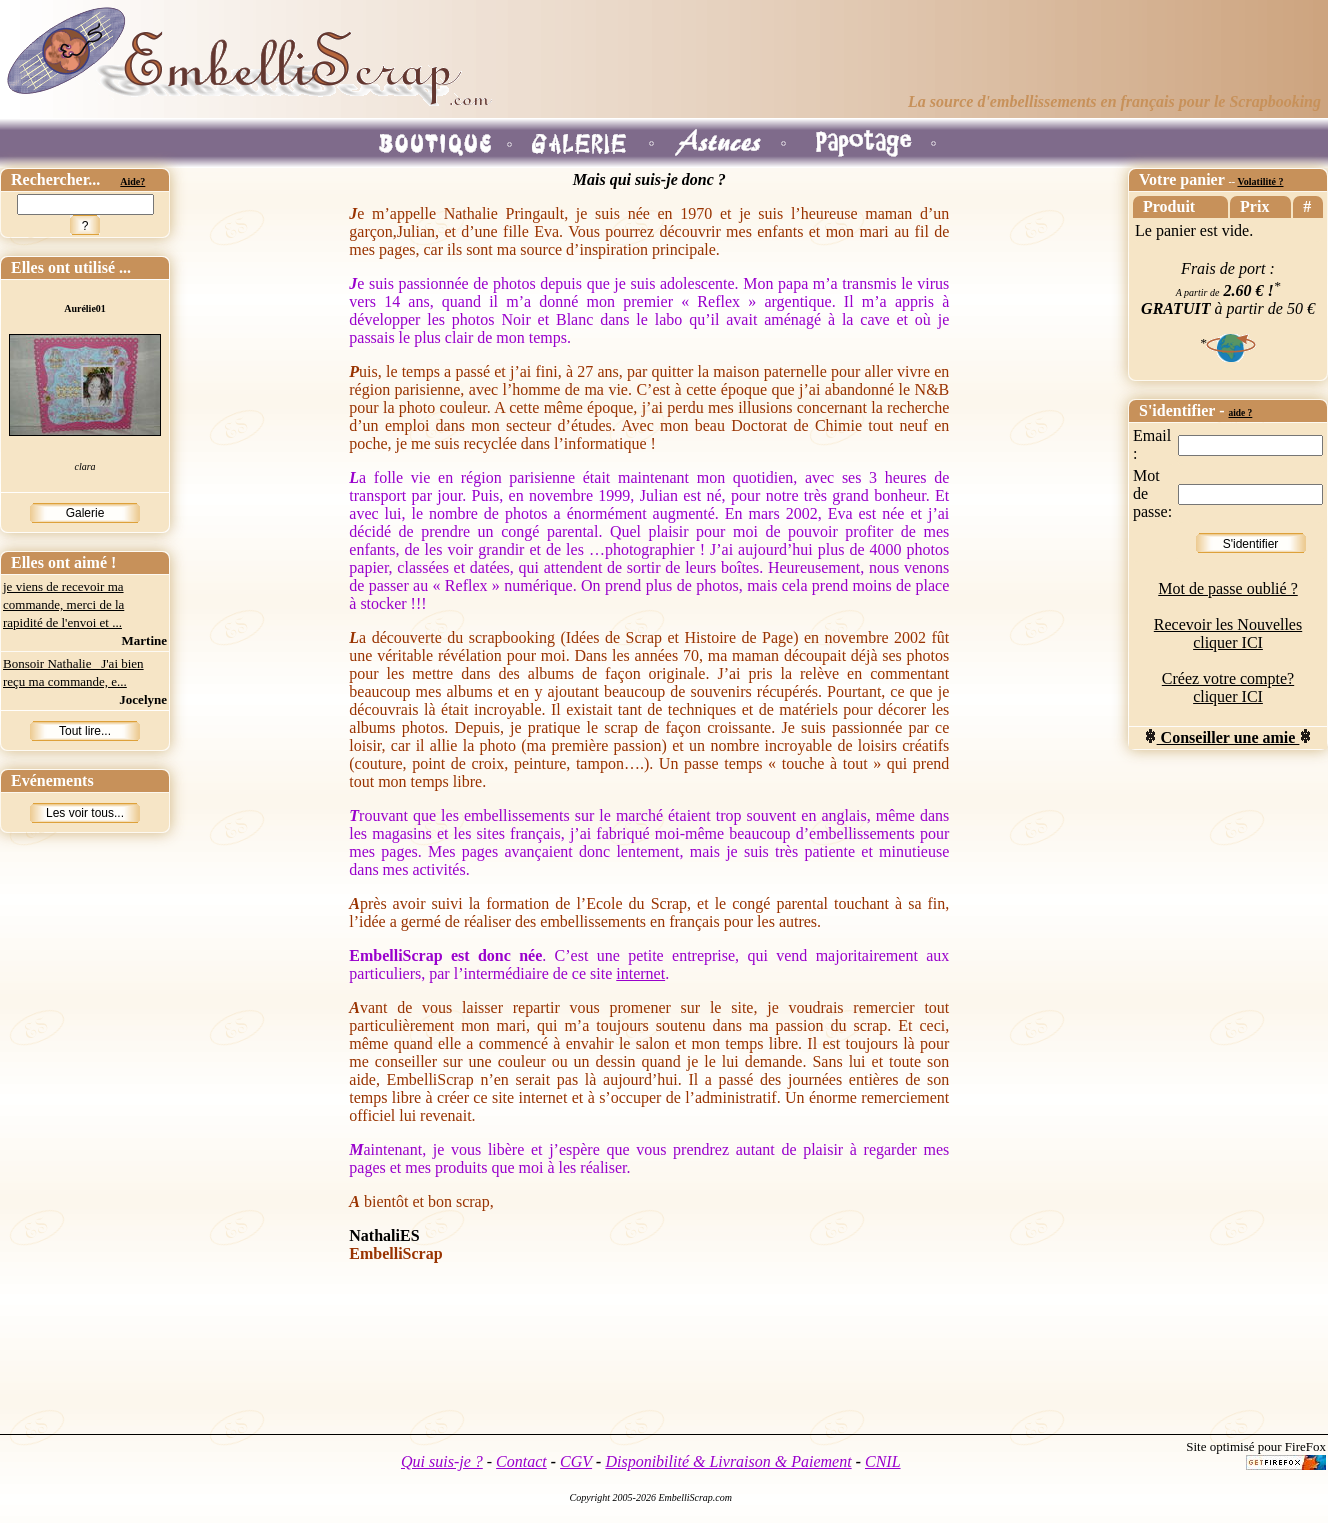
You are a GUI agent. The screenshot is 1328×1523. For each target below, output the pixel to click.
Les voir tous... (85, 813)
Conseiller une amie (1228, 737)
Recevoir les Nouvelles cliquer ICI (1228, 633)
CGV (576, 1461)
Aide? (132, 181)
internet (640, 973)
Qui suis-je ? (442, 1461)
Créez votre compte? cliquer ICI (1228, 687)
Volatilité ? (1260, 181)
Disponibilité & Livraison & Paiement (728, 1461)
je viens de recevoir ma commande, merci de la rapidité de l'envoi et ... (63, 604)
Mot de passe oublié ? (1228, 588)
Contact (521, 1461)
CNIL (883, 1461)
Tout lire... (85, 731)
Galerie (85, 513)
